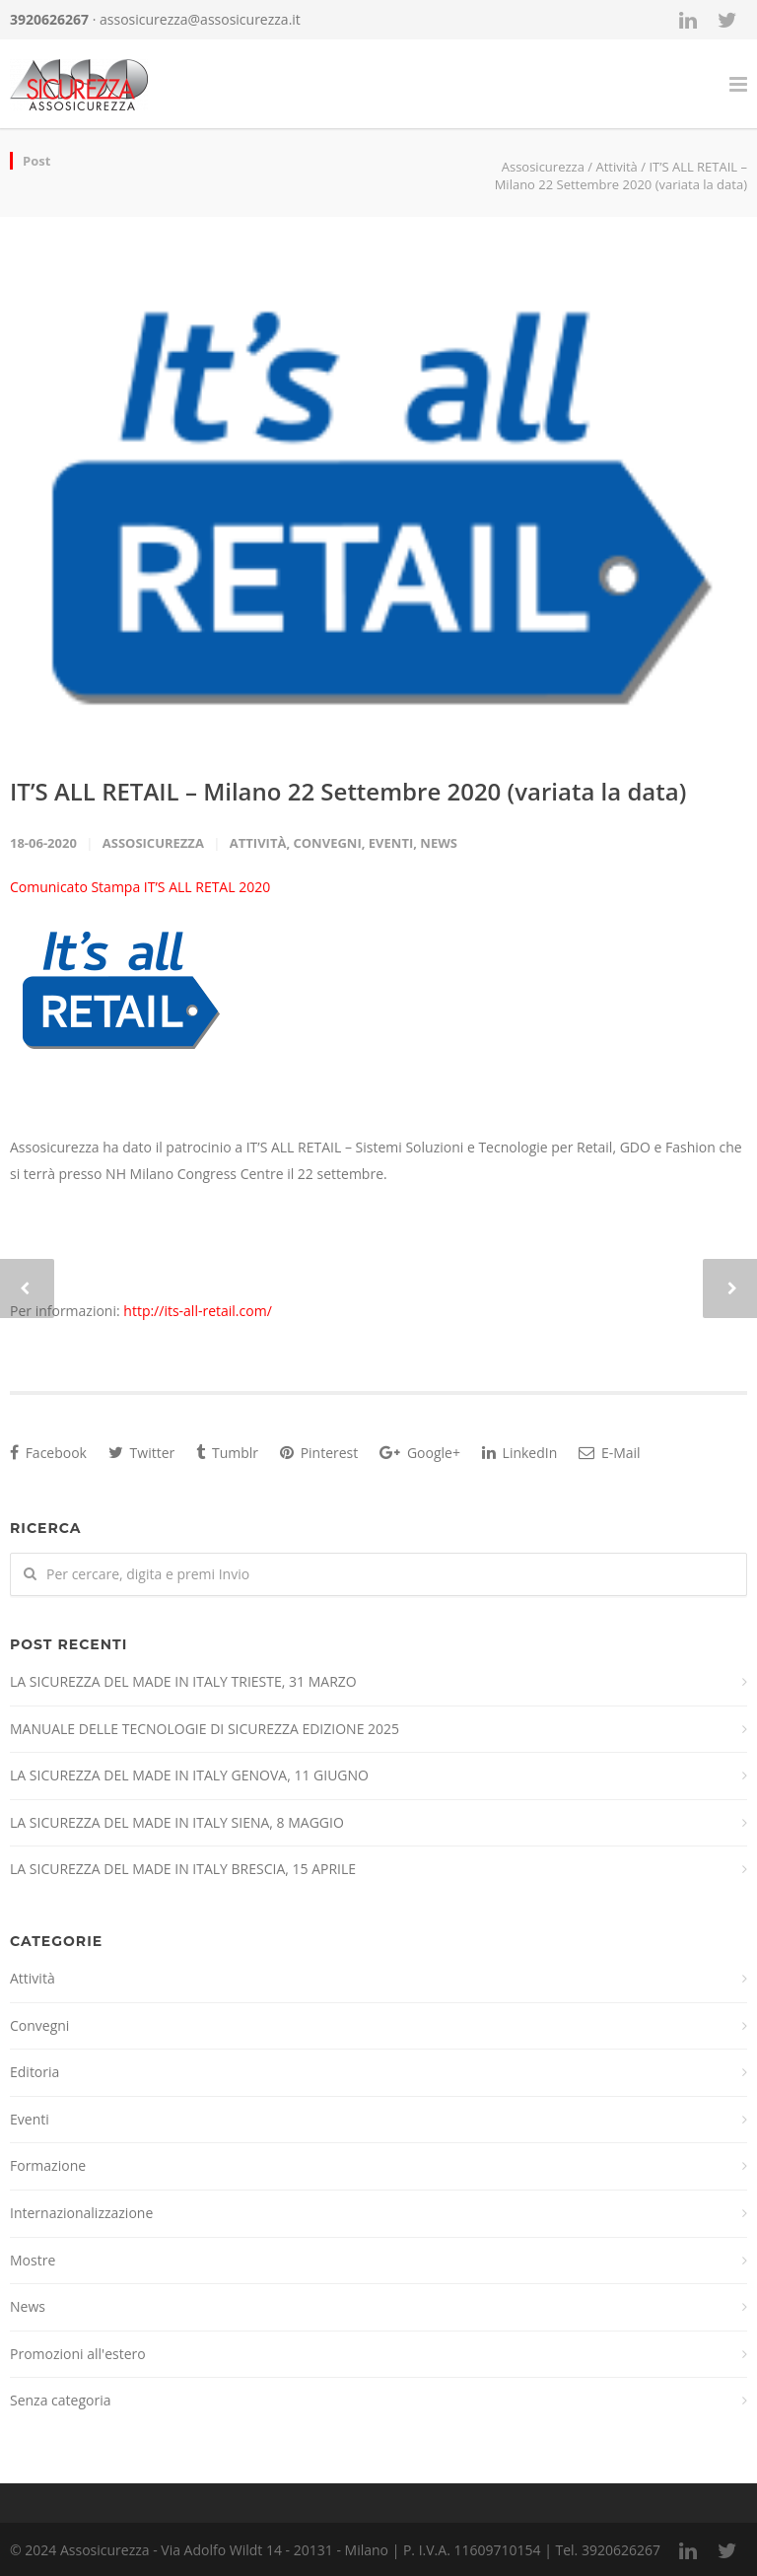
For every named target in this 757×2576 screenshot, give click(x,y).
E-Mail (609, 1452)
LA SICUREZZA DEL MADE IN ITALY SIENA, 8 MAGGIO (177, 1822)
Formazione (48, 2165)
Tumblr (227, 1452)
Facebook (48, 1452)
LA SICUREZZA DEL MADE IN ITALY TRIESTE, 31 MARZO (183, 1681)
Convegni (327, 843)
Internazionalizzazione (81, 2212)
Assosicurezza (153, 843)
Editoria (34, 2071)
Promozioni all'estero (78, 2353)
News (438, 843)
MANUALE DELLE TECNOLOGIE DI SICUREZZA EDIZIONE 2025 (204, 1728)
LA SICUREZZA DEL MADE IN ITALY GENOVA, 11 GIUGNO (189, 1775)
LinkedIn (519, 1452)
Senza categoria (60, 2400)
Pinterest (319, 1452)
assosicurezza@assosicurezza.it (200, 19)
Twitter (141, 1452)
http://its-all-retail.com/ (197, 1310)
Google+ (419, 1452)
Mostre (32, 2260)
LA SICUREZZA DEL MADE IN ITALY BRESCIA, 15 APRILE (183, 1868)
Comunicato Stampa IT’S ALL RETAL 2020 (140, 886)
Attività (616, 166)
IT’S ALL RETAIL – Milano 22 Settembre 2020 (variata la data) (348, 791)
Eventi (391, 843)
